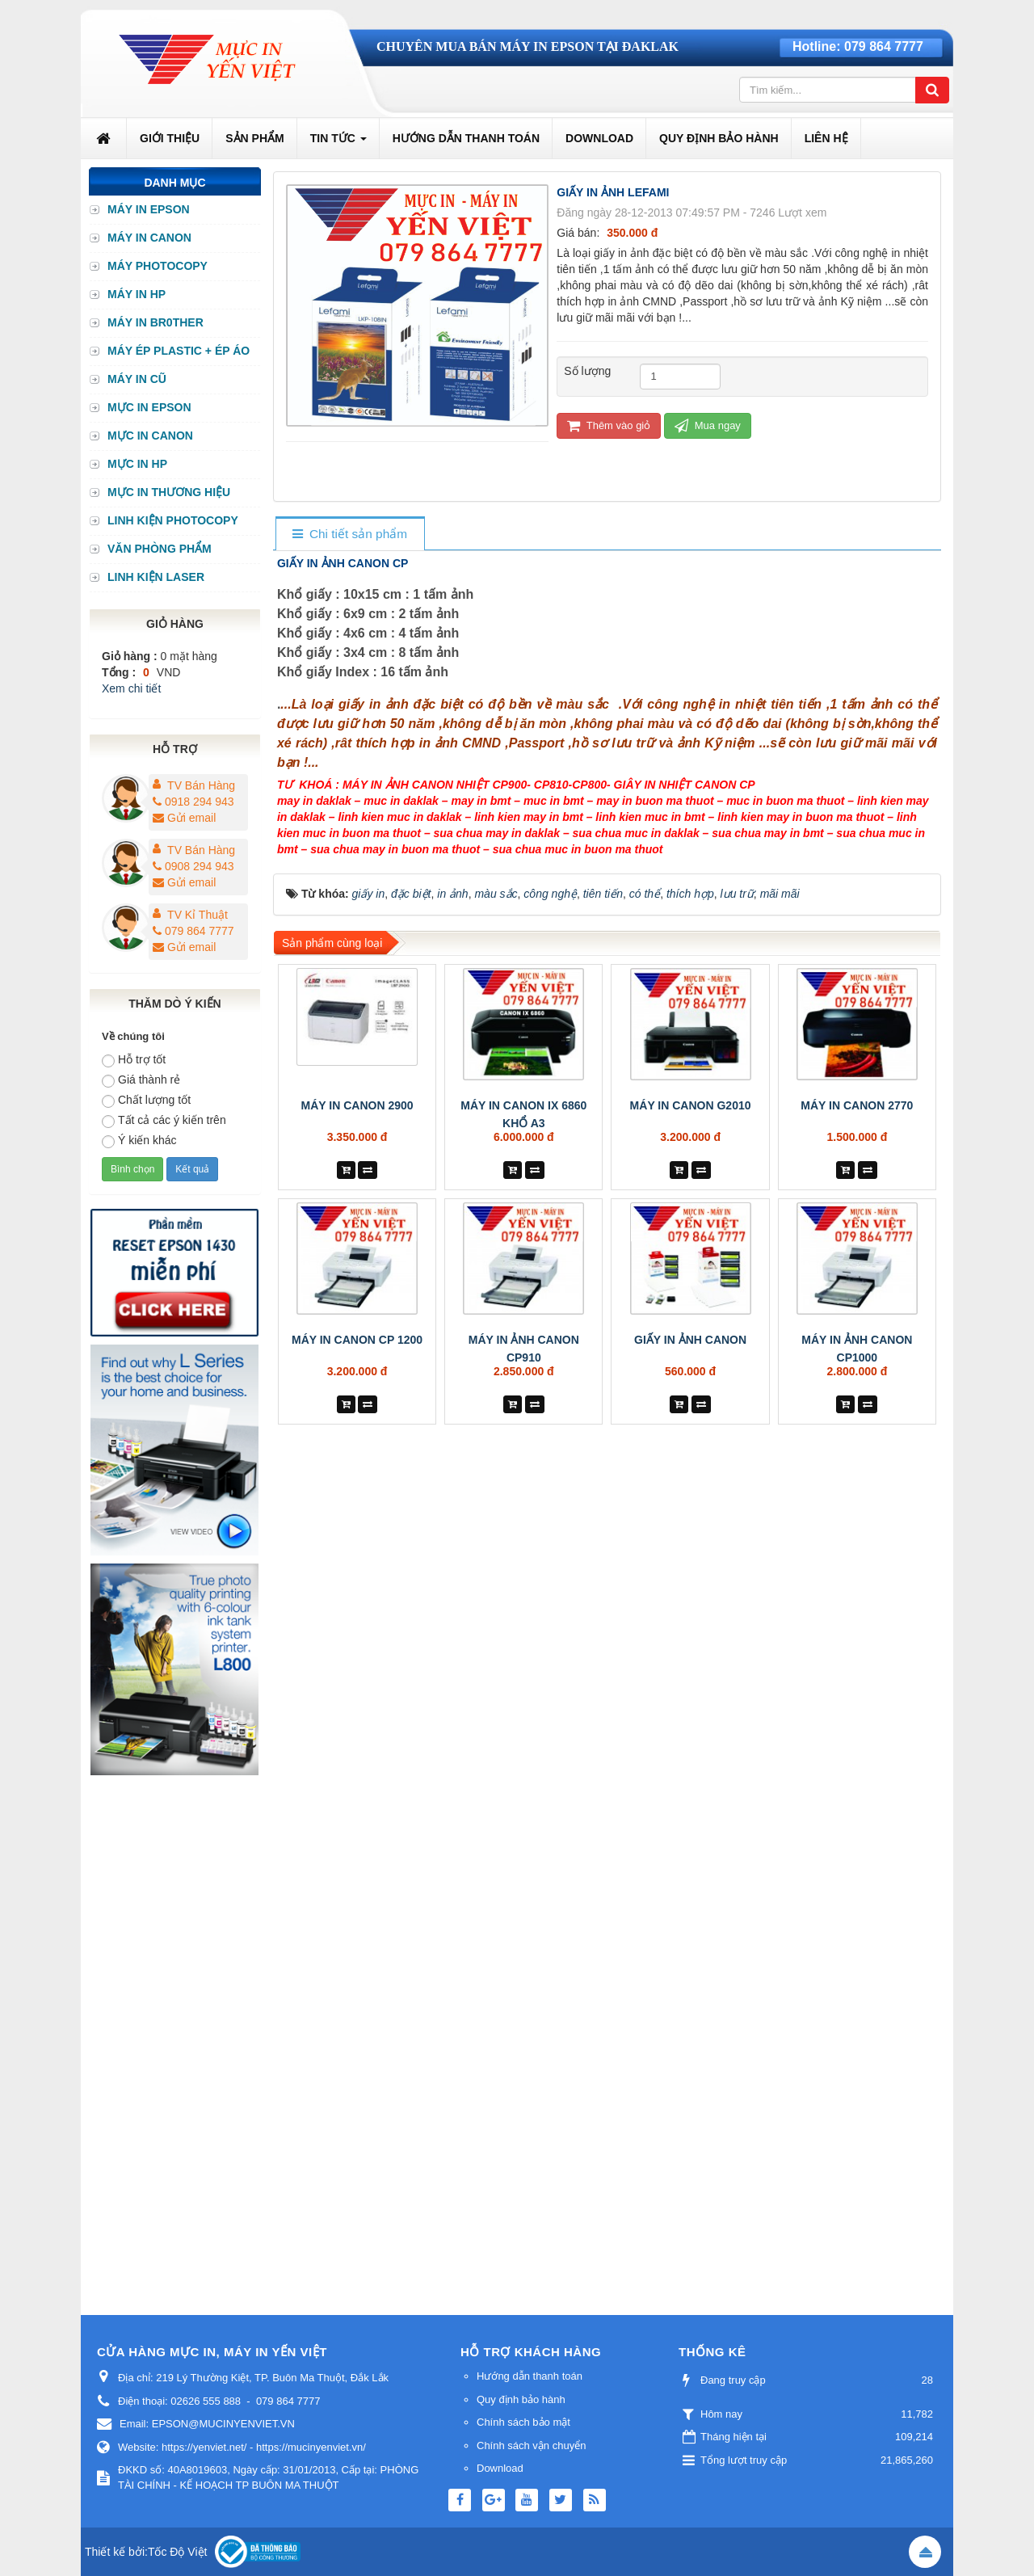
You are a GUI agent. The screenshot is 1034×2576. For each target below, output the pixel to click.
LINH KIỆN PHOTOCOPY (172, 520)
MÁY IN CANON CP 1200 (357, 1339)
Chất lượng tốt (146, 1100)
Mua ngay (708, 425)
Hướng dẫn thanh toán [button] (466, 138)
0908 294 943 (193, 866)
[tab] (349, 534)
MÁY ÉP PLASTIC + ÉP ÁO (178, 350)
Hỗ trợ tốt (134, 1060)
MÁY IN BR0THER (155, 322)
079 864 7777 (883, 46)
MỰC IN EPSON (149, 407)
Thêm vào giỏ (608, 425)
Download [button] (599, 138)
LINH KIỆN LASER (155, 576)
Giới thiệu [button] (170, 138)
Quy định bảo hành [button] (719, 138)
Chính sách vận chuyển (531, 2445)
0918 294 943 (193, 801)
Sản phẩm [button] (254, 138)
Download (500, 2468)
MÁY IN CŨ (136, 379)
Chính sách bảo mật (523, 2422)
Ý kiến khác (139, 1141)
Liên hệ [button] (826, 138)
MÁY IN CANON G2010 (690, 1105)
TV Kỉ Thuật (197, 914)
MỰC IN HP (137, 463)
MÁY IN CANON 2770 (857, 1105)
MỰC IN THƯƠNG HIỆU (168, 492)
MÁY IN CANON (149, 237)
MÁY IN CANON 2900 (357, 1105)
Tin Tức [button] (338, 143)
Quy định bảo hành (521, 2399)
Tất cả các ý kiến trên (164, 1120)
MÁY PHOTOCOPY (157, 265)
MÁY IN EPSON (148, 209)
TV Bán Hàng (201, 785)
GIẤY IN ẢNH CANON (690, 1339)
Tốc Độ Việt (178, 2551)
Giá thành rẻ (141, 1080)
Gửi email (184, 817)
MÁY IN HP (136, 294)
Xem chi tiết (131, 688)
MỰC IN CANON (150, 435)
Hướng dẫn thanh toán (529, 2376)
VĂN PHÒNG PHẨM (159, 548)
